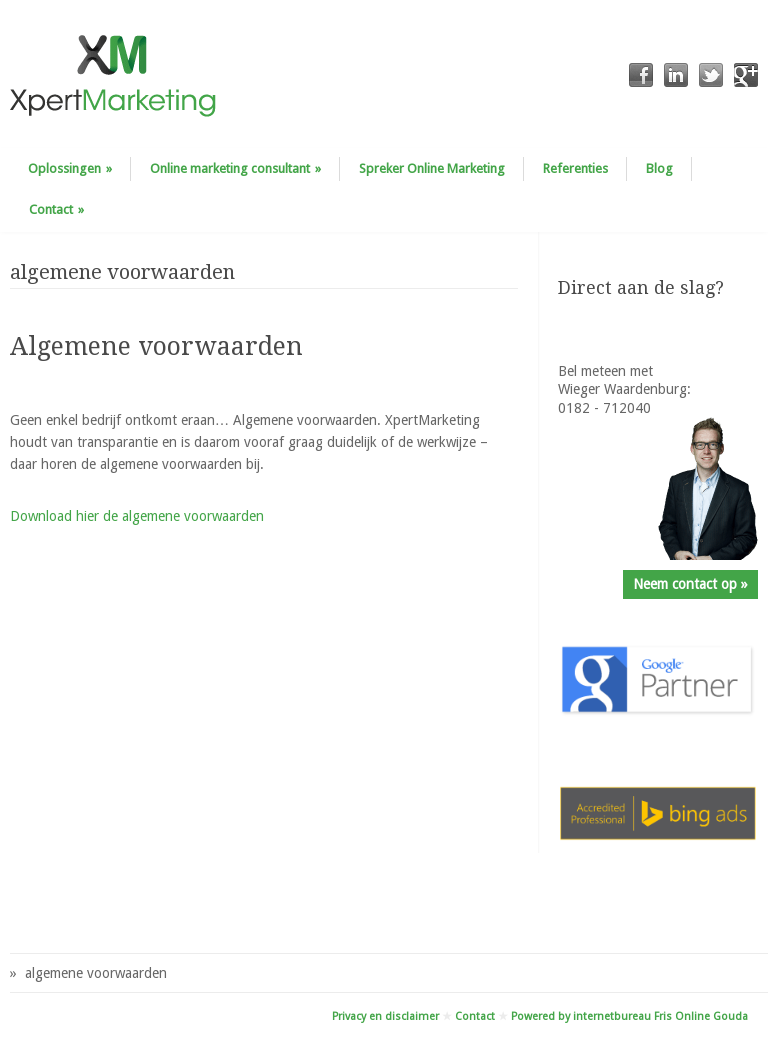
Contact (56, 209)
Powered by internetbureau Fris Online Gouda (629, 1016)
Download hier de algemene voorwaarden (137, 516)
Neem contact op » (690, 584)
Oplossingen (70, 168)
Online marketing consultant (235, 168)
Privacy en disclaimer (385, 1016)
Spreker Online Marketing (432, 168)
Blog (659, 168)
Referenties (575, 168)
